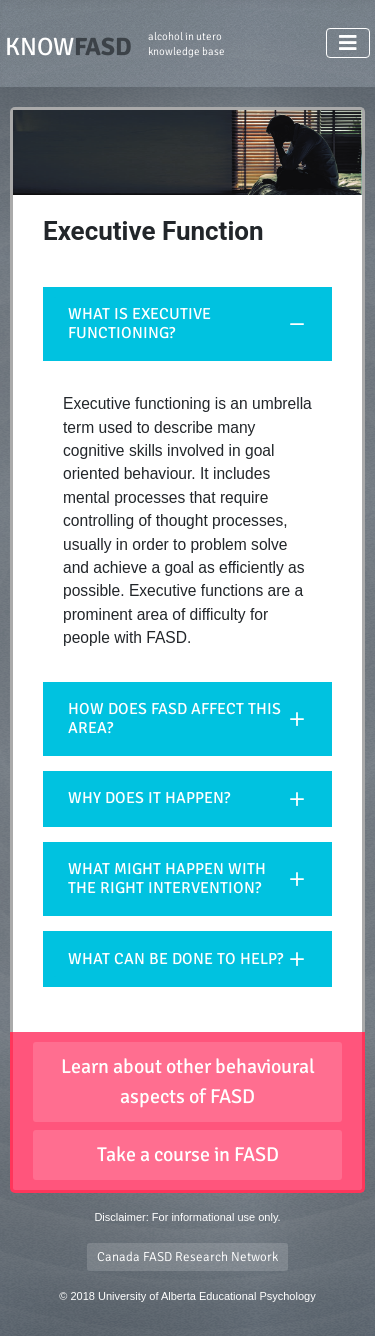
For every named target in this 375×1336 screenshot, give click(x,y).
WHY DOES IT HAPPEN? (149, 798)
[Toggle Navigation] (348, 43)
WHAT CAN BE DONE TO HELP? (175, 959)
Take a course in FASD (188, 1154)
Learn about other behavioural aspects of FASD (188, 1081)
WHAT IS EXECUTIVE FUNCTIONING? (139, 323)
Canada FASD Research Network (187, 1257)
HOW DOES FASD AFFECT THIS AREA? (174, 718)
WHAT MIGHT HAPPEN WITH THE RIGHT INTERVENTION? (167, 878)
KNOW (115, 46)
